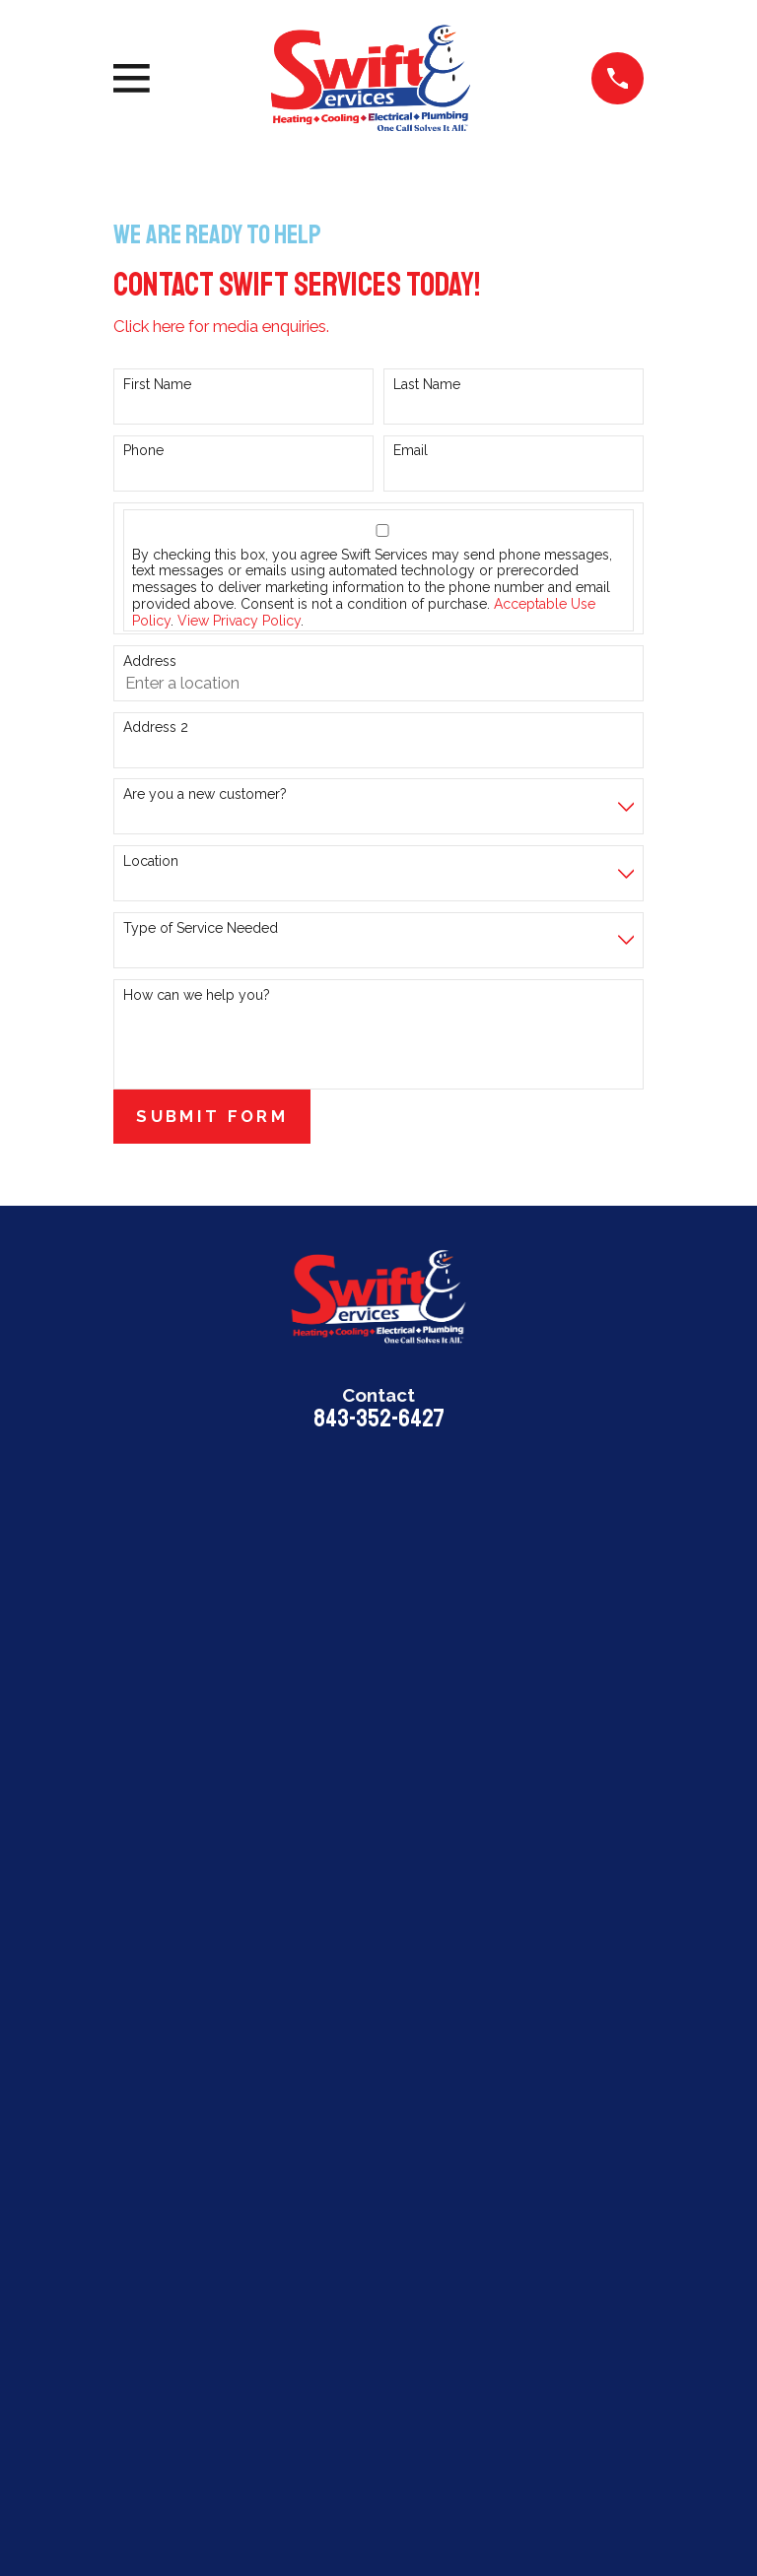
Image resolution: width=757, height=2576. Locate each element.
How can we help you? (196, 995)
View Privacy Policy (239, 620)
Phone (143, 450)
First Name (157, 384)
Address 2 (155, 727)
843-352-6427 (379, 1418)
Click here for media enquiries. (221, 326)
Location (150, 861)
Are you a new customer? (205, 794)
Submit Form (212, 1116)
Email (410, 450)
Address (149, 661)
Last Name (426, 384)
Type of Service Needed (200, 928)
